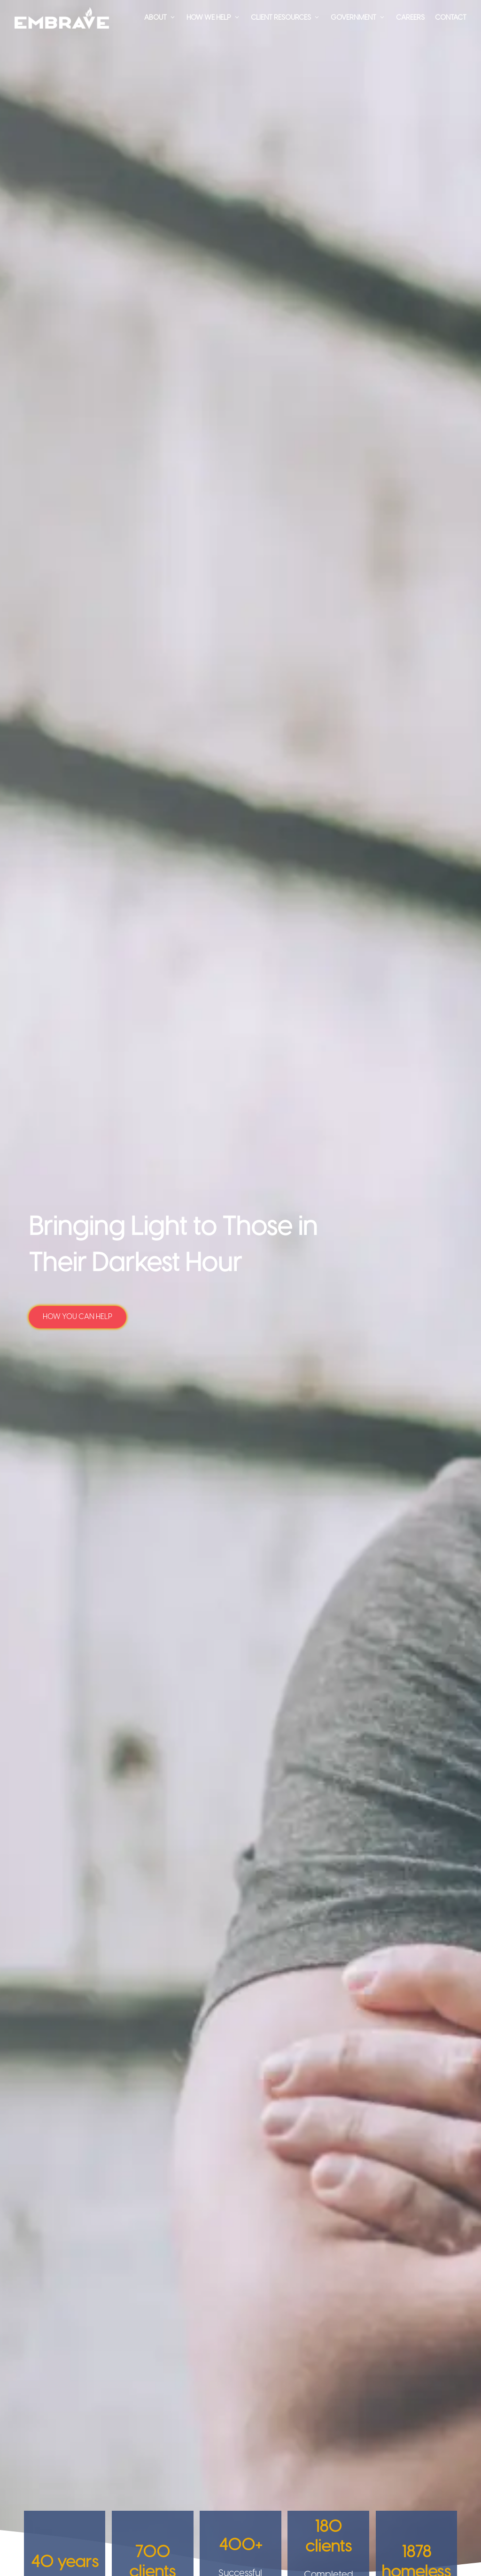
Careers (410, 18)
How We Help (208, 18)
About (155, 18)
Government (353, 18)
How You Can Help (77, 1317)
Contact (450, 18)
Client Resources (281, 18)
